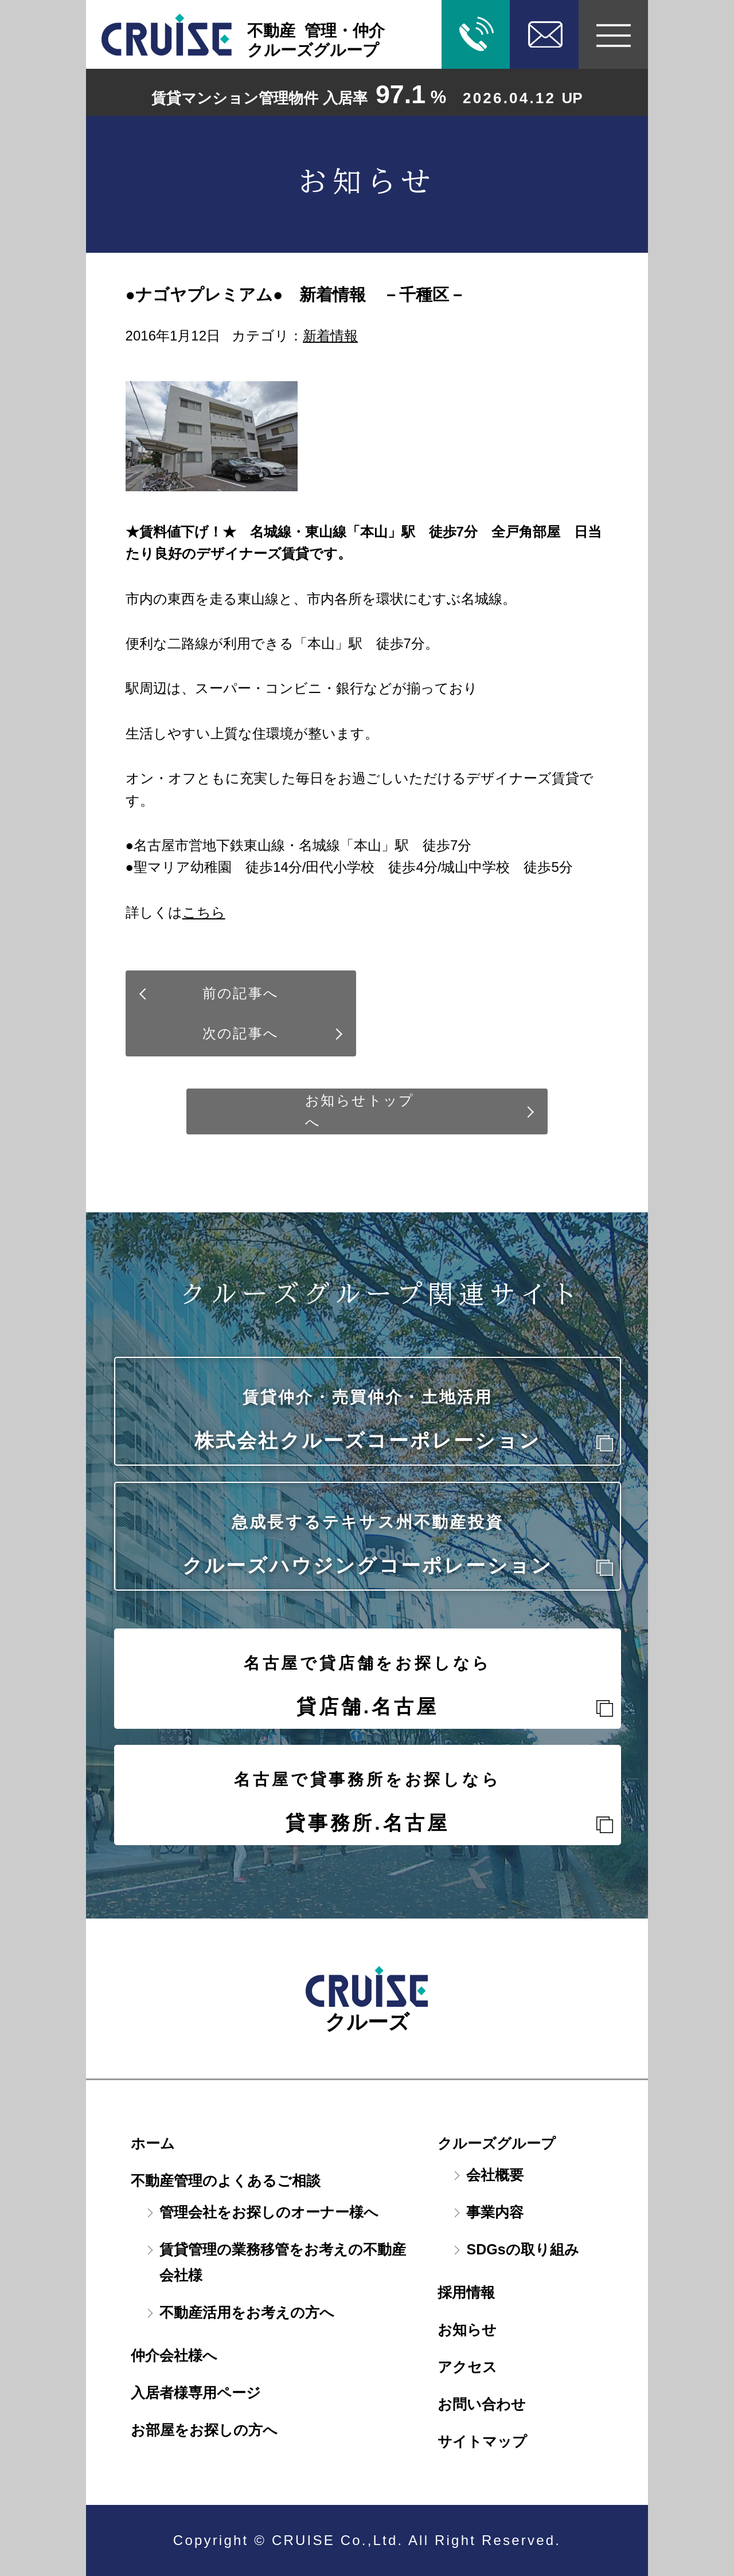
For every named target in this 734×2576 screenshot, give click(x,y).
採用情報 (466, 2292)
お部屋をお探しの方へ (204, 2430)
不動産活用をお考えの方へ (246, 2312)
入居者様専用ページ (196, 2393)
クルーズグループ (497, 2143)
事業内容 (495, 2212)
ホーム (153, 2143)
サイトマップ (482, 2441)
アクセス (467, 2367)
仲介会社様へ (174, 2355)
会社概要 (495, 2175)
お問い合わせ (482, 2404)
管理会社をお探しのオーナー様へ (268, 2212)
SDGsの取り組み (522, 2249)
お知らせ (467, 2329)
